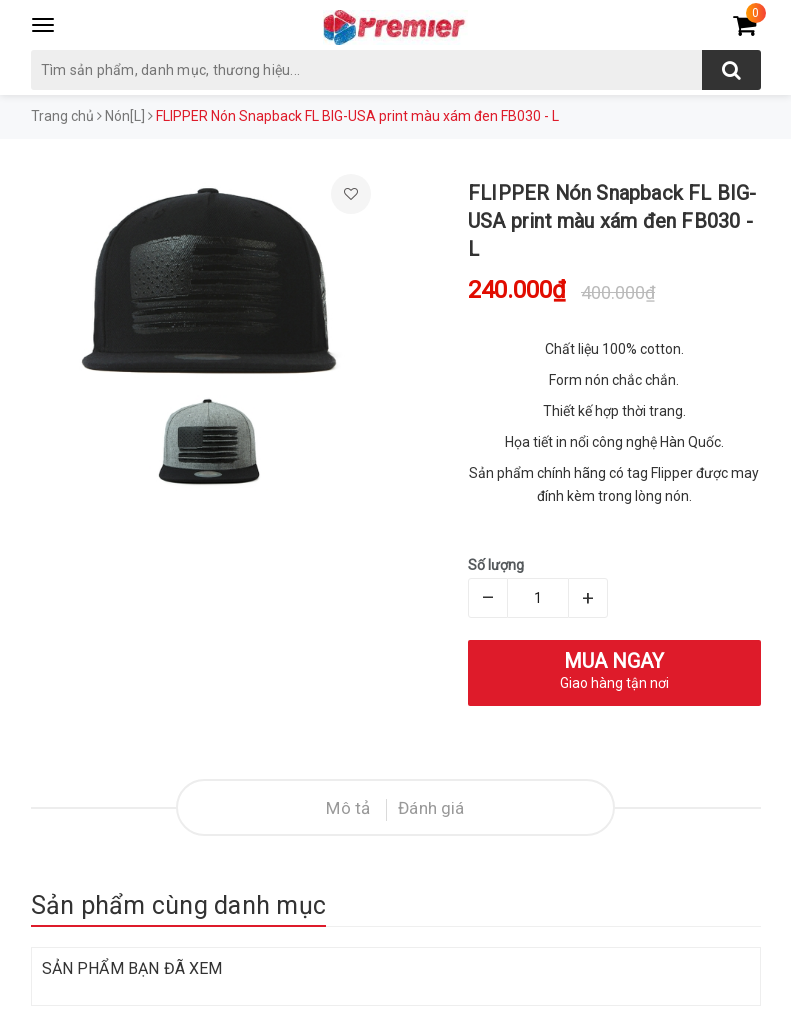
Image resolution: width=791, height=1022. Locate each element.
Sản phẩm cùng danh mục (179, 905)
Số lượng (496, 565)
